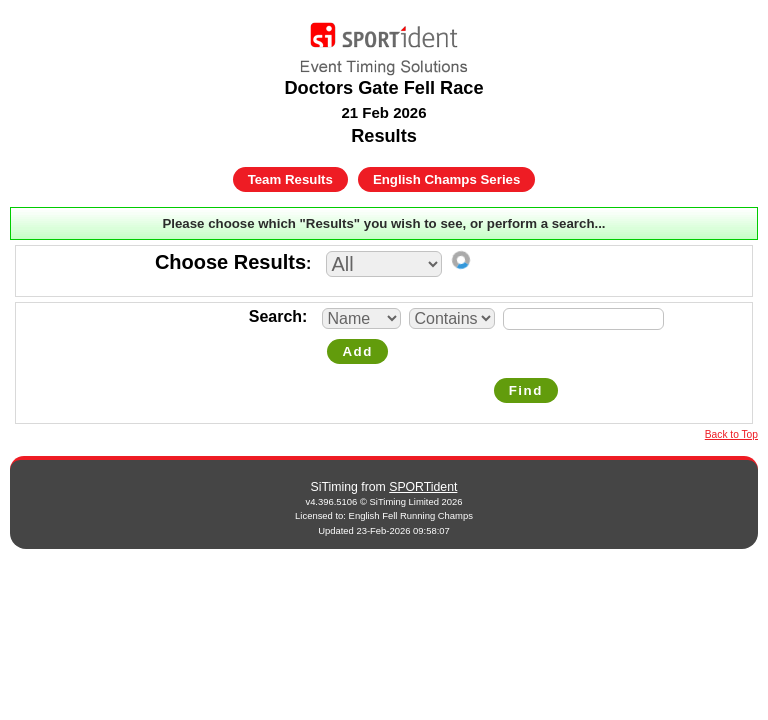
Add (357, 351)
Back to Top (731, 434)
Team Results (290, 179)
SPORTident (423, 487)
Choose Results (230, 262)
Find (526, 390)
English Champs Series (446, 179)
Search (275, 316)
